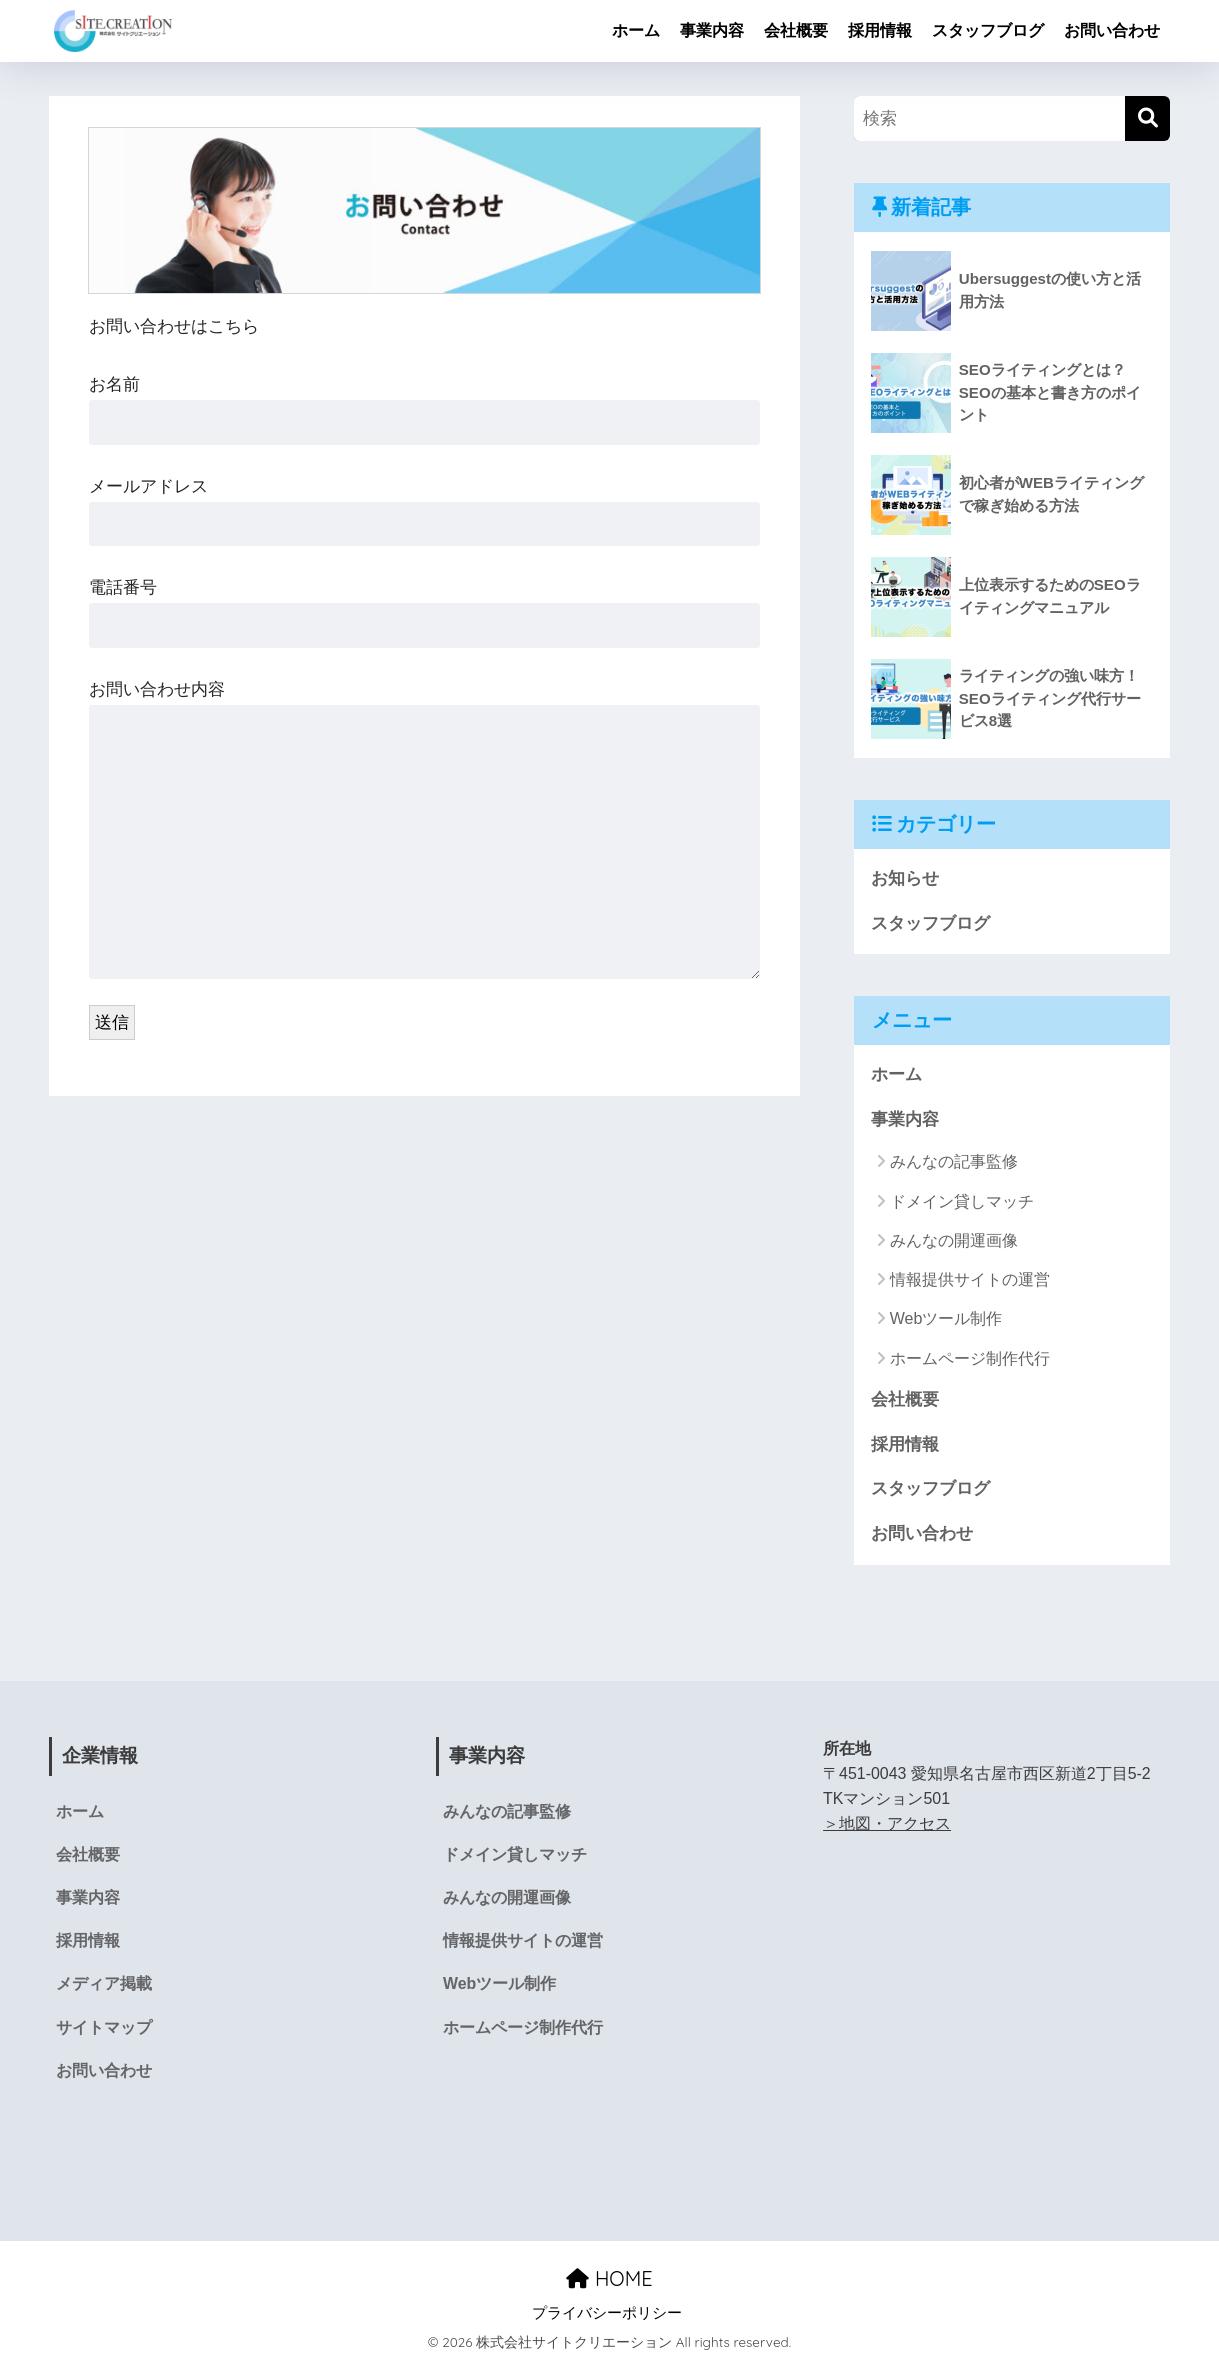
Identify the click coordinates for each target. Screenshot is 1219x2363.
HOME (609, 2278)
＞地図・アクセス (887, 1823)
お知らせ (905, 878)
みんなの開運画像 (954, 1240)
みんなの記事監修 (954, 1161)
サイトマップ (104, 2027)
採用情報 (880, 30)
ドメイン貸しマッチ (962, 1201)
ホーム (636, 30)
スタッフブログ (988, 30)
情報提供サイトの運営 (970, 1279)
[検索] (1147, 118)
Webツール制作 (946, 1318)
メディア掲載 (104, 1983)
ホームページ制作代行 (970, 1358)
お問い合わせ (1112, 30)
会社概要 (796, 30)
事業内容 (712, 30)
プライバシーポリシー (607, 2313)
